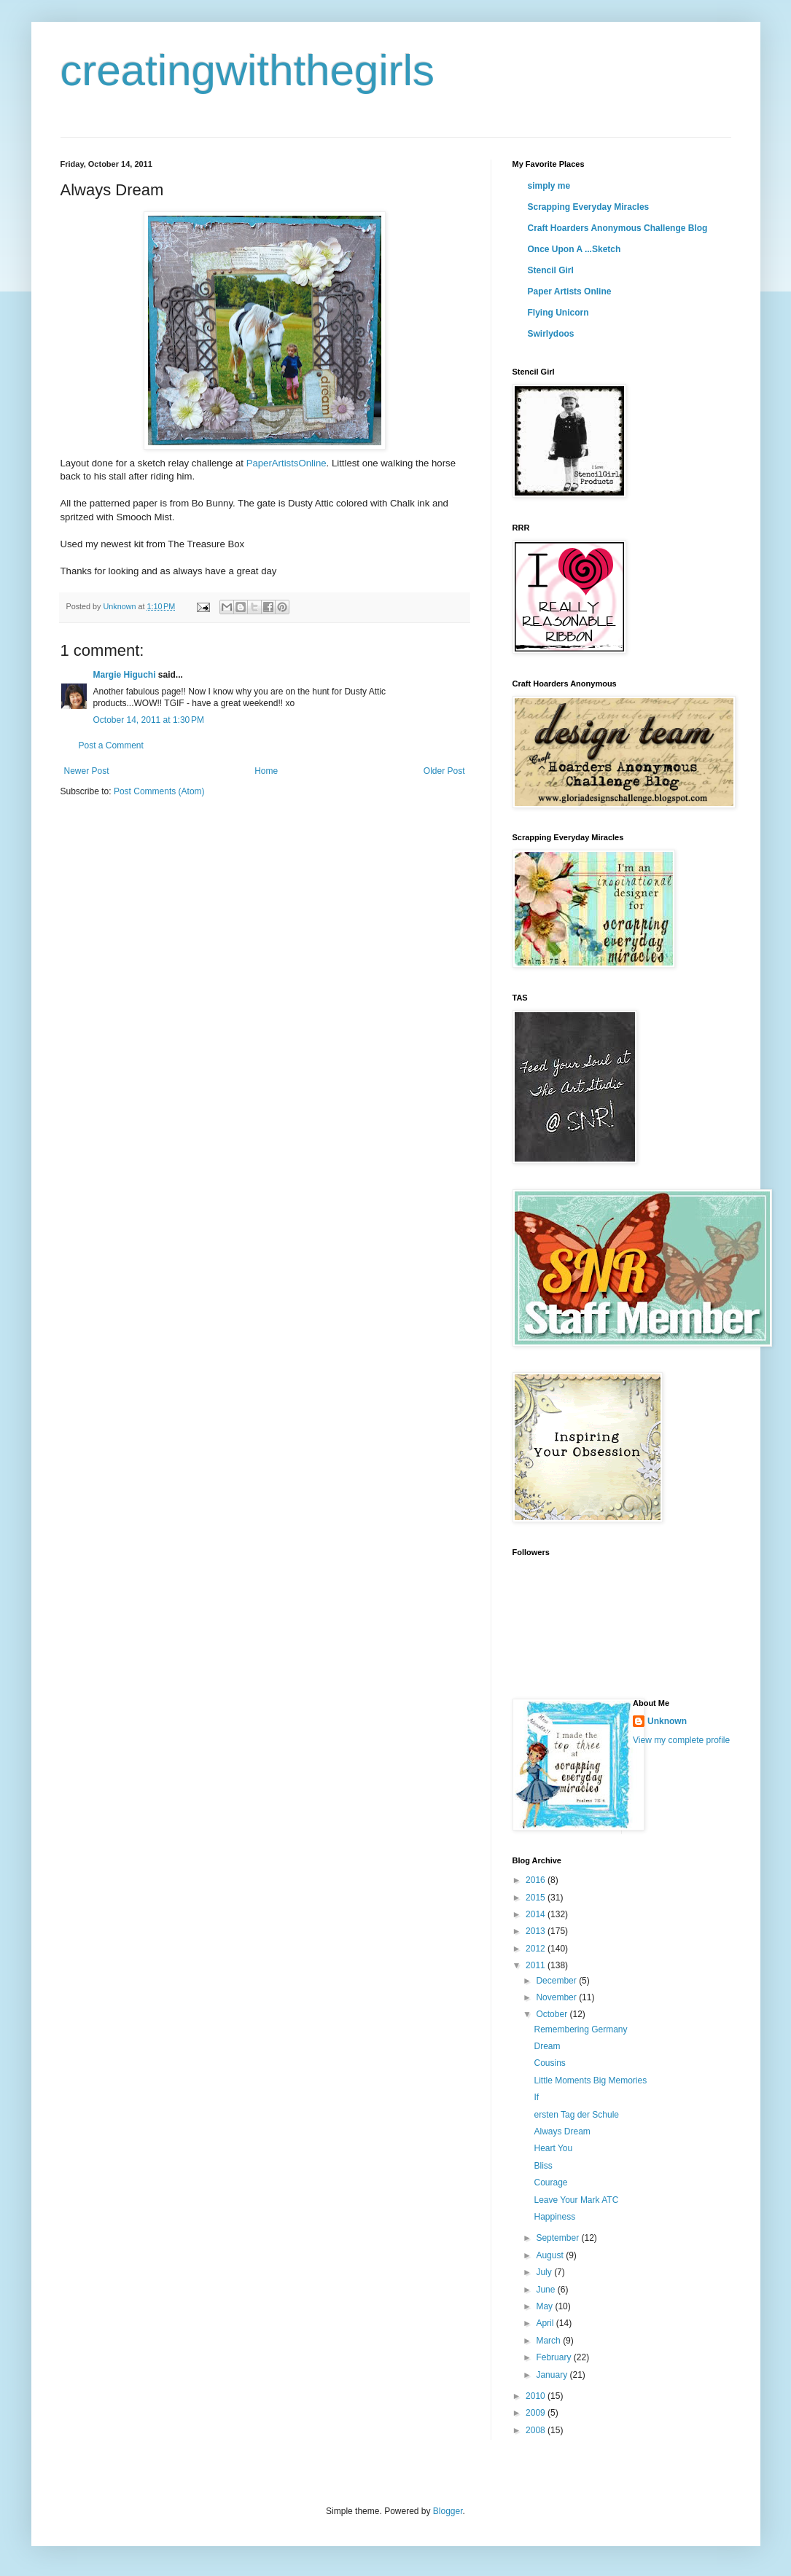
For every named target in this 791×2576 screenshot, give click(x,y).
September (558, 2238)
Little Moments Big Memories (590, 2080)
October (552, 2014)
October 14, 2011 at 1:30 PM (148, 720)
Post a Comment (111, 745)
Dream (547, 2046)
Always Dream (562, 2131)
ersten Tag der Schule (576, 2115)
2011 (537, 1965)
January (552, 2375)
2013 (537, 1931)
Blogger (448, 2511)
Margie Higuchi (124, 675)
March (549, 2341)
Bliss (543, 2166)
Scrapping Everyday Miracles (589, 207)
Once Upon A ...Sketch (574, 249)
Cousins (549, 2063)
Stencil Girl (551, 270)
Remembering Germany (580, 2029)
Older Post (444, 771)
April (546, 2323)
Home (266, 771)
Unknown (667, 1721)
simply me (549, 186)
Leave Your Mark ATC (576, 2200)
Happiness (554, 2217)
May (545, 2306)
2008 (537, 2430)
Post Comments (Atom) (159, 791)
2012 (537, 1948)
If (536, 2097)
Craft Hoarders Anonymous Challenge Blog (618, 228)
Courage (550, 2182)
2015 (537, 1897)
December (557, 1981)
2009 (537, 2413)
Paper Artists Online (570, 291)
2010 (537, 2396)
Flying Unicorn (558, 313)
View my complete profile (681, 1740)
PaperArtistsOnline (286, 463)
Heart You (553, 2148)
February (554, 2357)
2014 (537, 1914)
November (557, 1997)
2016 (537, 1880)
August (551, 2255)
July (545, 2272)
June (546, 2290)
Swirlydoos (551, 334)
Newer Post (86, 771)
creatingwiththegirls (248, 70)
